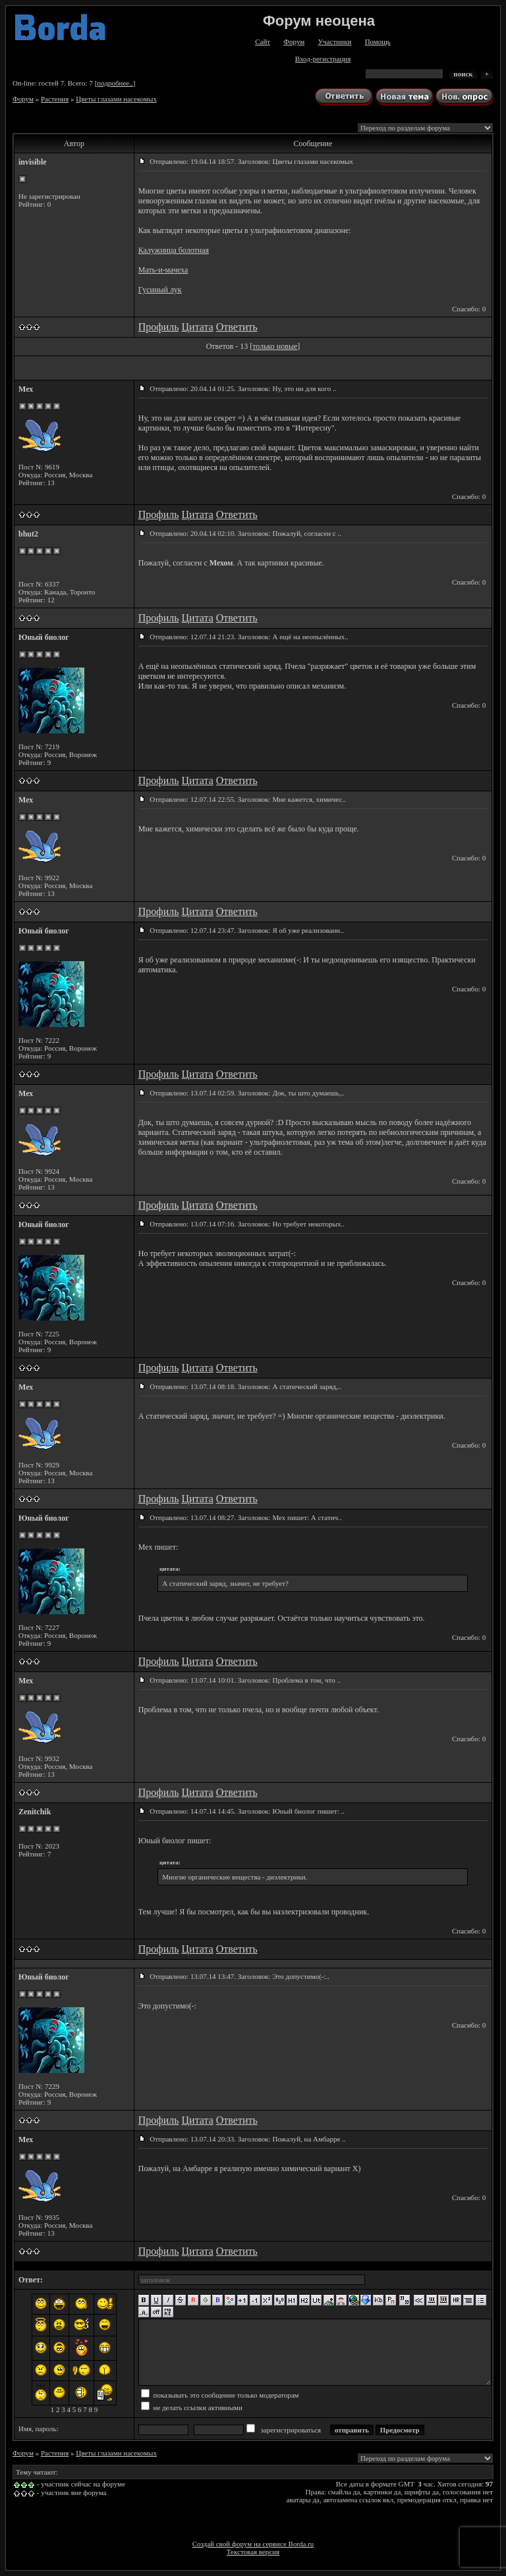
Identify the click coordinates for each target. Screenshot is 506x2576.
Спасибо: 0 (469, 309)
